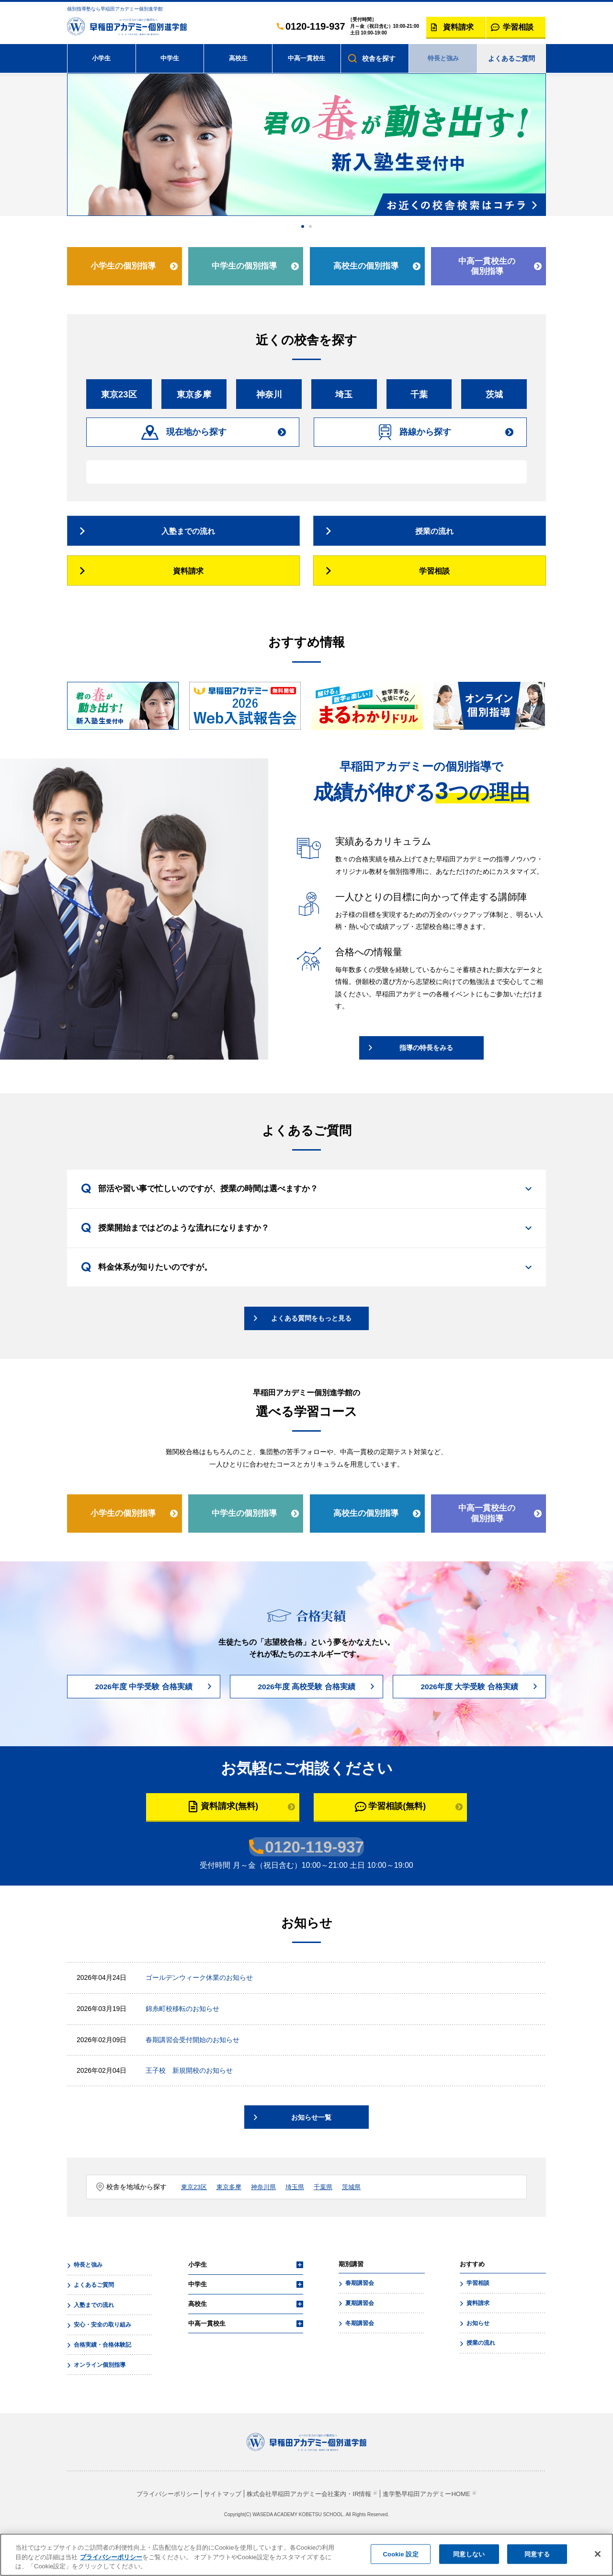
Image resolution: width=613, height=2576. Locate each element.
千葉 (419, 398)
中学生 (169, 58)
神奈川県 (268, 2218)
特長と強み (443, 58)
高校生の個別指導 (365, 266)
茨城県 (361, 2218)
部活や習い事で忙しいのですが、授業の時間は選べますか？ (217, 1214)
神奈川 (269, 398)
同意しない (469, 2554)
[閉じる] (597, 2554)
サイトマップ (217, 2520)
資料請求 (476, 2333)
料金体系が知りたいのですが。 (161, 1295)
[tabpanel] (306, 144)
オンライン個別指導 (99, 2391)
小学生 (101, 58)
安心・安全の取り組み (101, 2353)
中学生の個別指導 (244, 266)
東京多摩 (194, 398)
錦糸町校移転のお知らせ (182, 2039)
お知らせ (476, 2352)
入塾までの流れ (93, 2334)
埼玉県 (301, 2218)
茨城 (494, 398)
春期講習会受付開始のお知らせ (192, 2070)
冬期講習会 (358, 2352)
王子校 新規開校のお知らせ (189, 2101)
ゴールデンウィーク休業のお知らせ (199, 2008)
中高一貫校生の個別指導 (486, 266)
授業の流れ (479, 2371)
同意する (537, 2554)
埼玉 (343, 398)
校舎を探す (379, 58)
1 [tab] (302, 226)
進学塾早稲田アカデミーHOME (435, 2520)
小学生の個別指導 (122, 266)
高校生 (238, 58)
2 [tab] (310, 226)
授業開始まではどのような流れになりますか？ (191, 1255)
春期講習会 (358, 2314)
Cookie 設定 (401, 2554)
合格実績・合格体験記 (101, 2372)
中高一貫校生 (306, 58)
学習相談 (476, 2314)
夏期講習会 (358, 2333)
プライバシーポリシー (158, 2520)
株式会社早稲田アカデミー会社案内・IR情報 (309, 2520)
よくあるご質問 (511, 58)
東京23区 (119, 398)
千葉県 (331, 2218)
